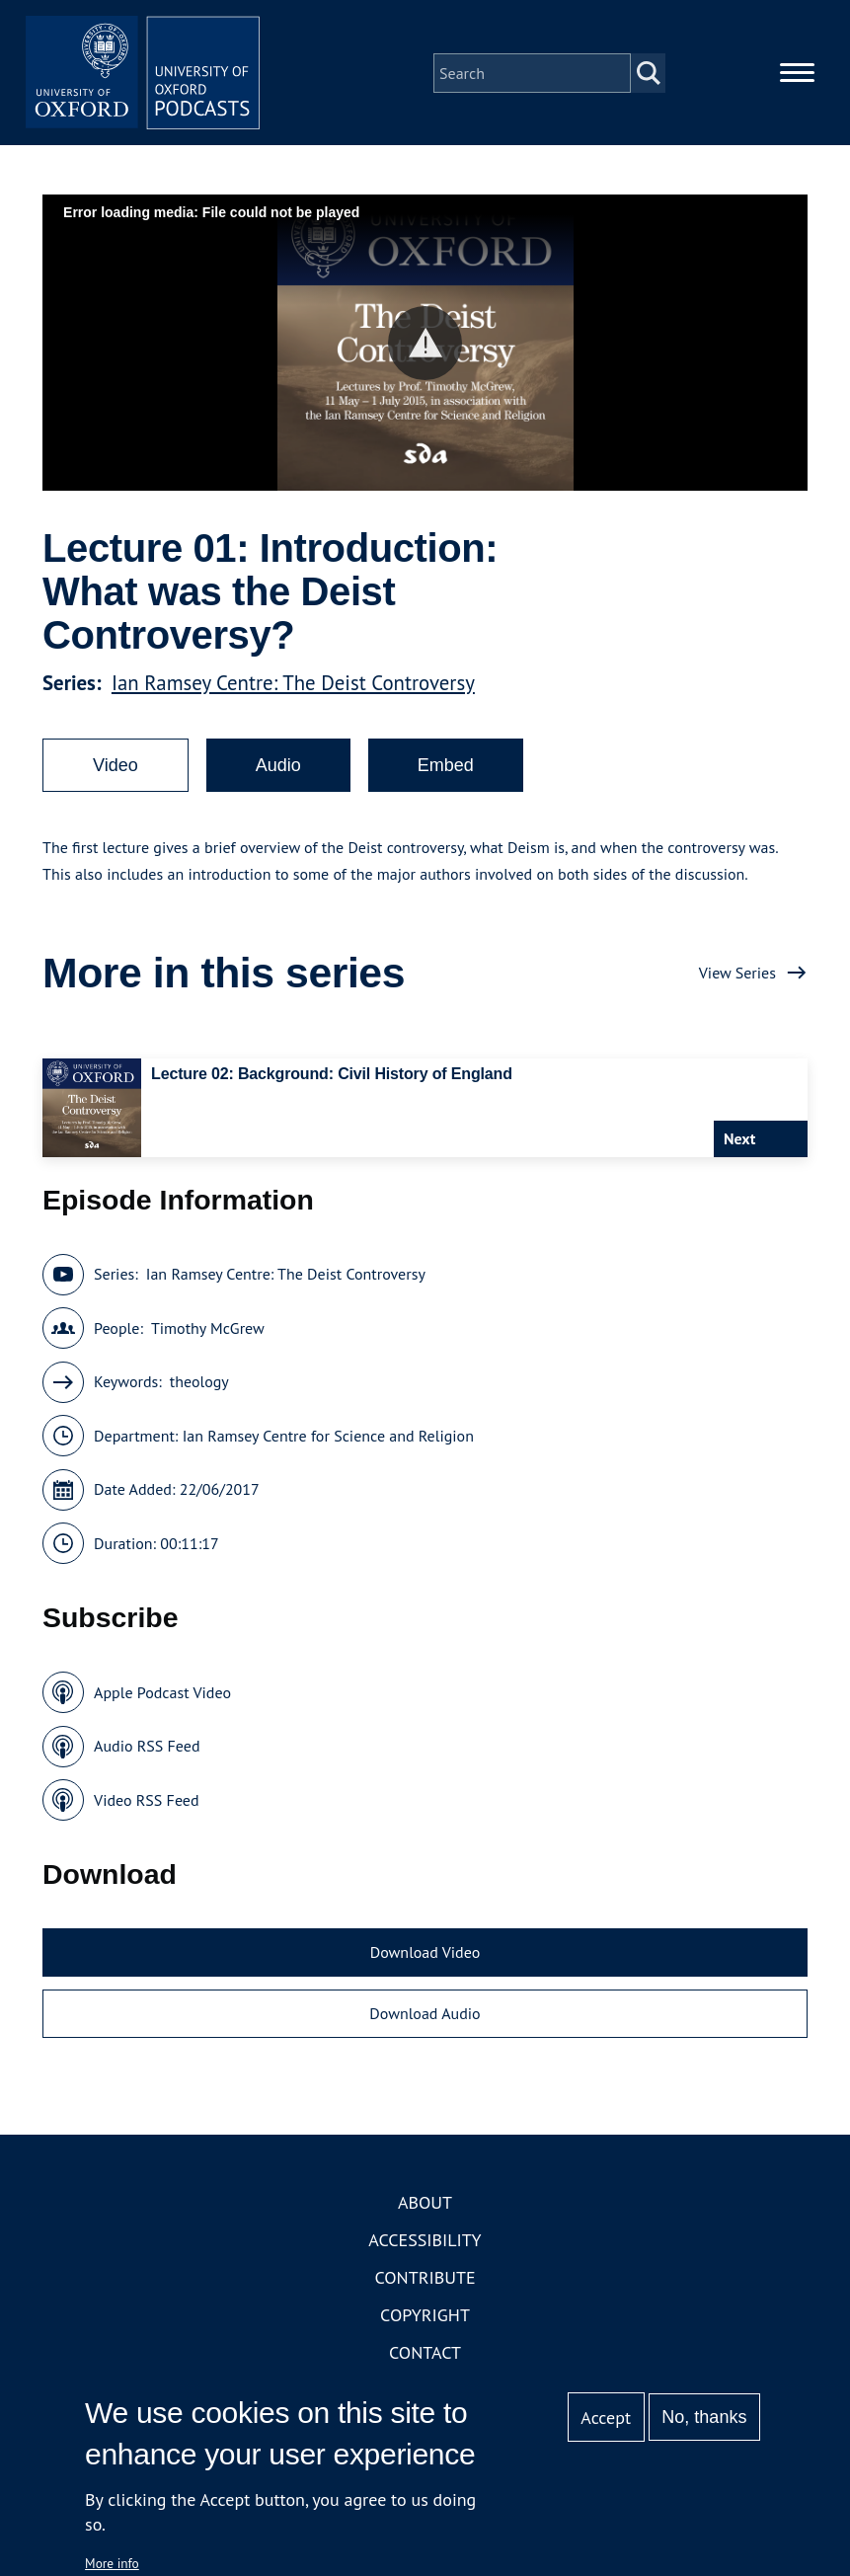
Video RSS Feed (146, 1801)
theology (199, 1383)
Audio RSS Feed (146, 1747)
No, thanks (703, 2417)
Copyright (425, 2316)
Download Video (425, 1954)
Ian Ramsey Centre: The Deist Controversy (293, 683)
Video (115, 766)
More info (112, 2563)
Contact (425, 2354)
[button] (425, 344)
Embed (446, 766)
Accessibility (424, 2241)
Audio (278, 766)
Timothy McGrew (208, 1329)
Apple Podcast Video (162, 1693)
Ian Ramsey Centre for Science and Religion (328, 1436)
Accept (605, 2417)
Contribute (424, 2279)
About (425, 2204)
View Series (737, 973)
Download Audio (424, 2014)
